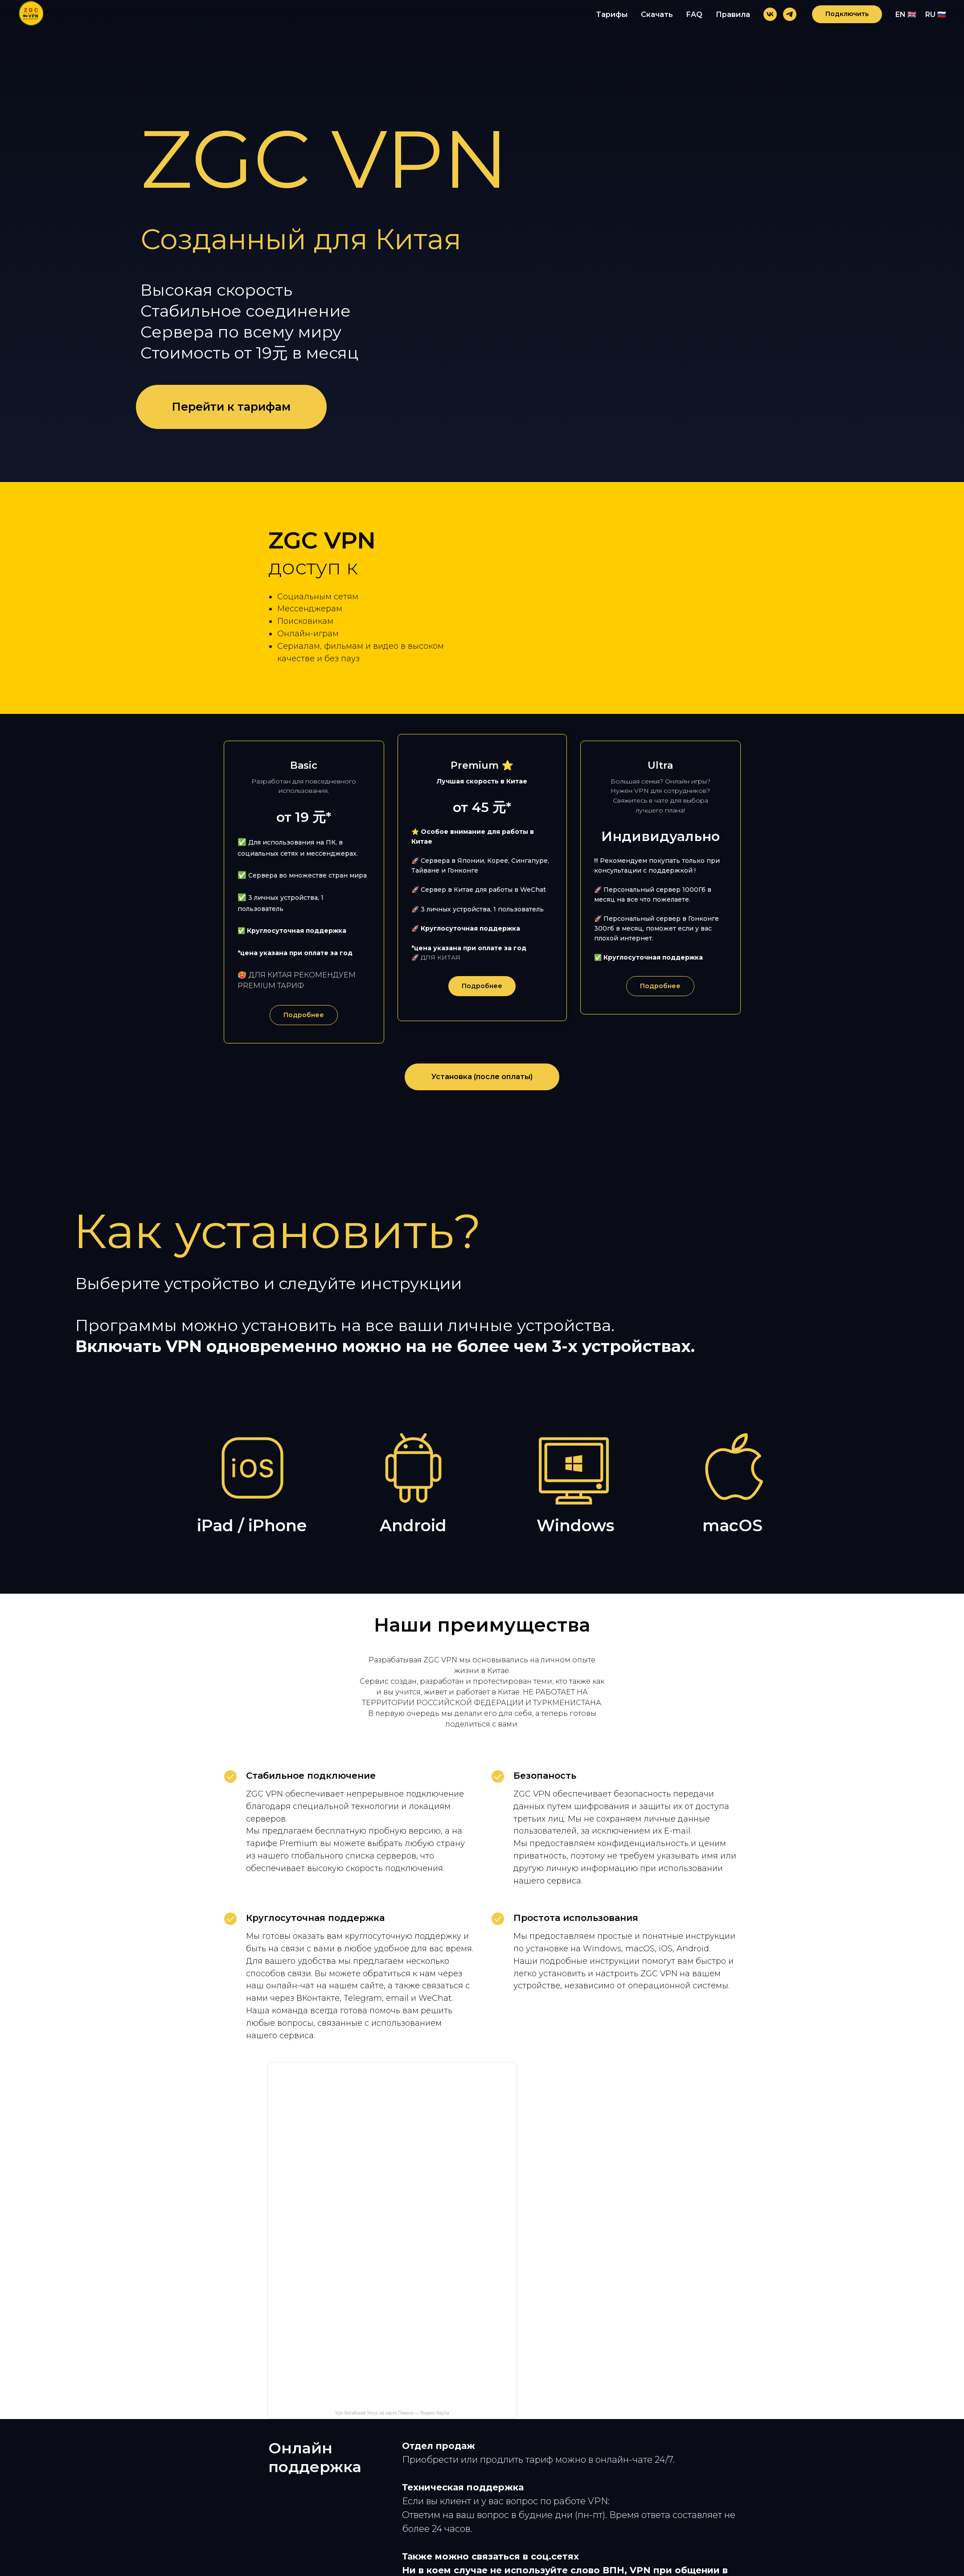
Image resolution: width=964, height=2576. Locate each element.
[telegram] (789, 14)
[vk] (770, 14)
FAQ (694, 14)
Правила (733, 14)
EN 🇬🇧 (905, 14)
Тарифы (612, 14)
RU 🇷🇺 (935, 14)
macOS (732, 1552)
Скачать (657, 14)
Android (413, 1552)
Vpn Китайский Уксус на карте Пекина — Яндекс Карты (392, 2439)
